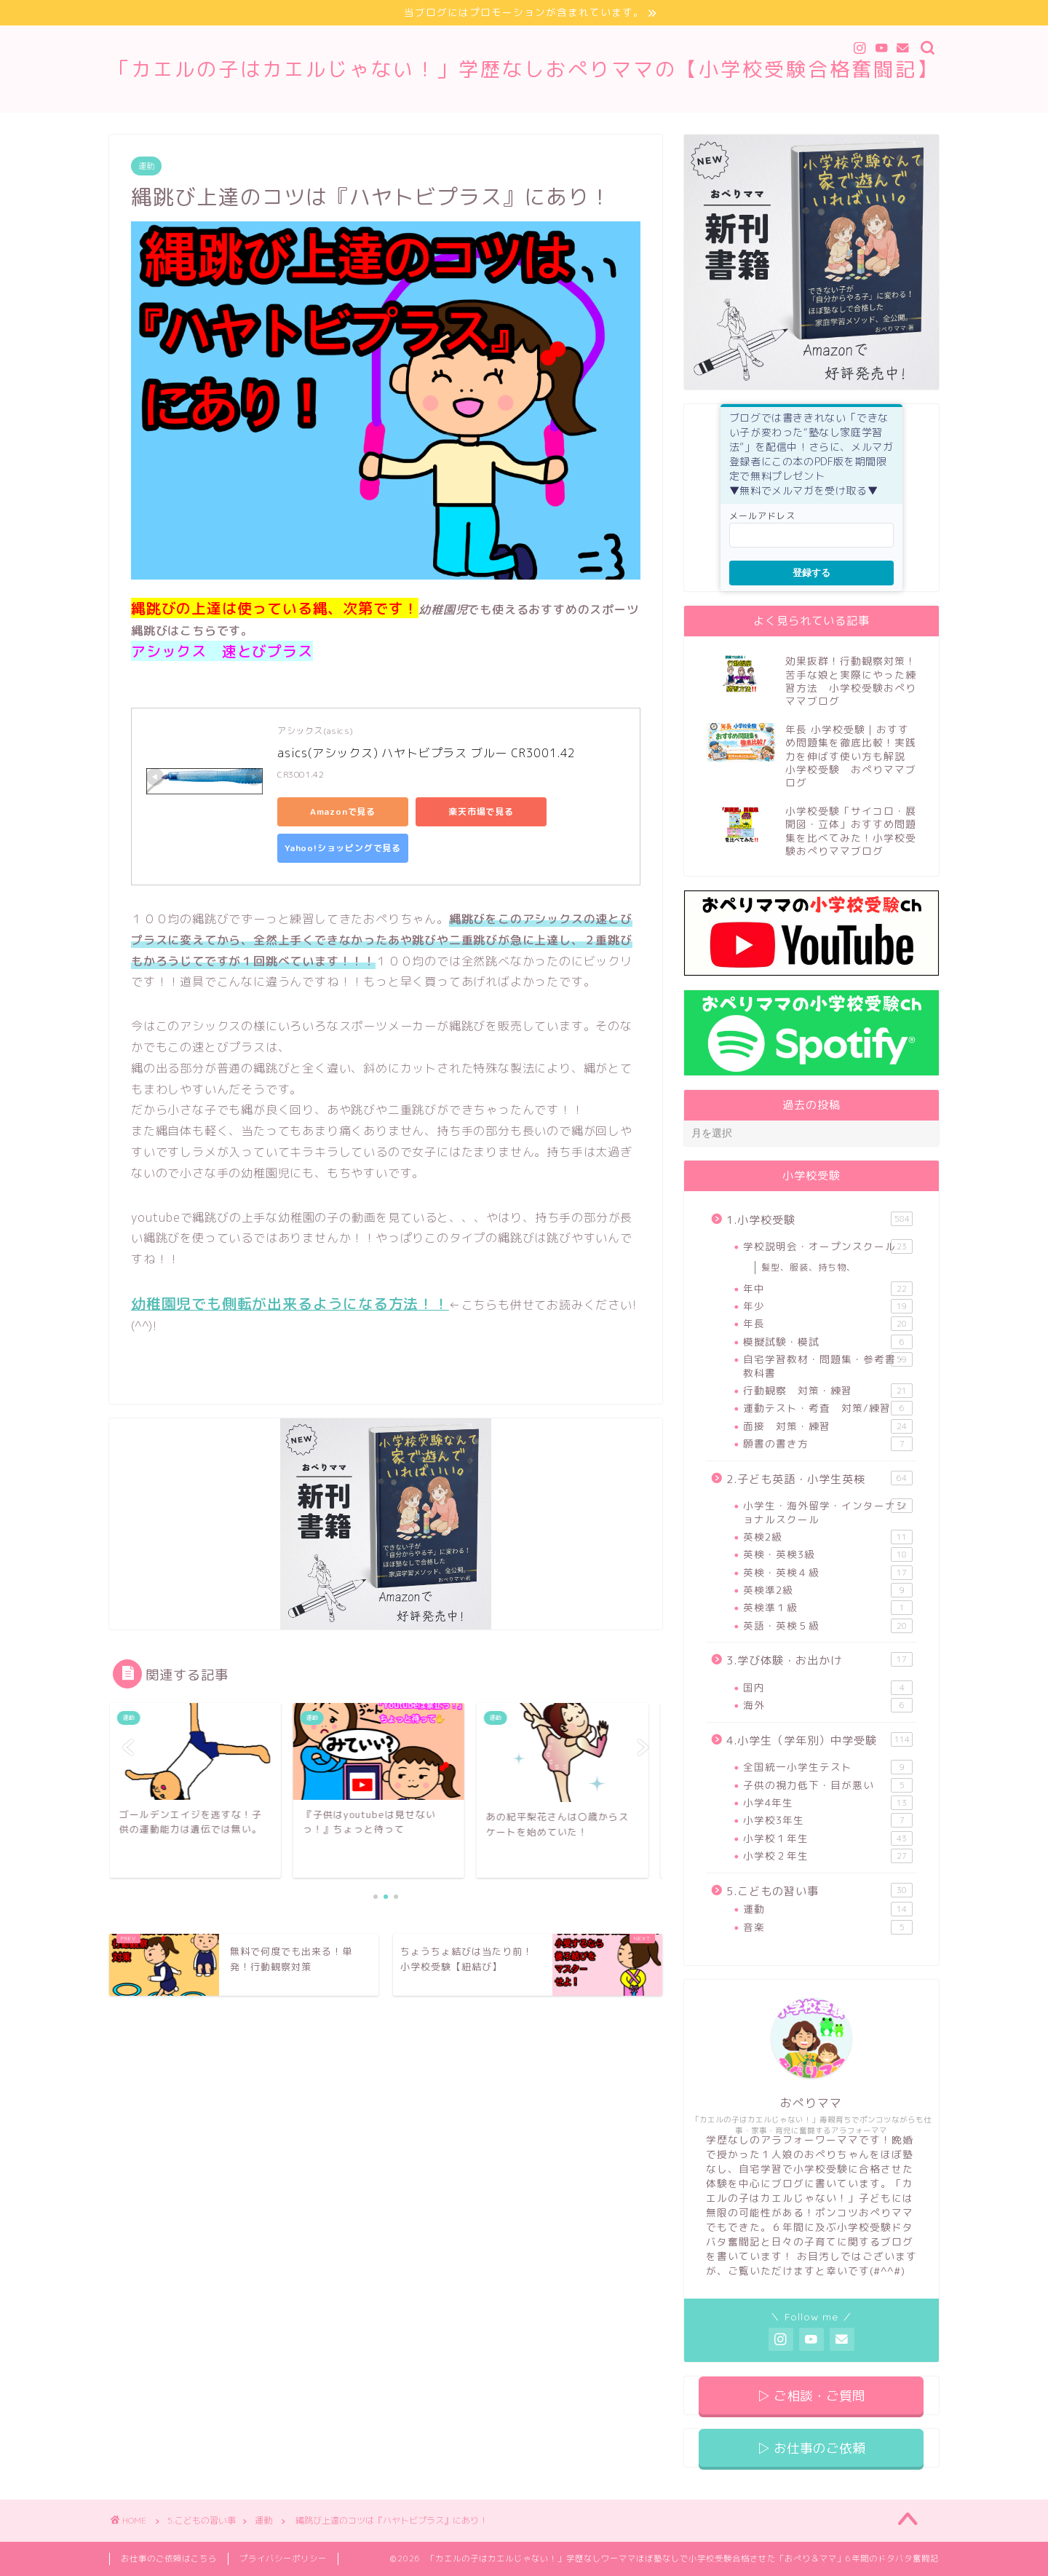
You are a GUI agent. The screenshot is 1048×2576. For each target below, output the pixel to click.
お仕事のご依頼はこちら (169, 2558)
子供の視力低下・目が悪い (828, 1785)
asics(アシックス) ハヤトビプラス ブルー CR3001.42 (426, 753)
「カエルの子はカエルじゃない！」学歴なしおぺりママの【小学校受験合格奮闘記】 (524, 69)
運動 (146, 166)
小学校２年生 (828, 1856)
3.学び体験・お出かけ (819, 1660)
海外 (828, 1705)
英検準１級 (828, 1607)
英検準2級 (828, 1590)
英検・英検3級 (828, 1554)
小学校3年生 (828, 1820)
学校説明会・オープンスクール (828, 1246)
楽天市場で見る (481, 811)
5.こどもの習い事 (819, 1891)
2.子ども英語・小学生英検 (819, 1479)
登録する (811, 572)
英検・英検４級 (828, 1572)
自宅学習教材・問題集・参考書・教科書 (828, 1365)
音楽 (828, 1927)
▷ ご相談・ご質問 (811, 2396)
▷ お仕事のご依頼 (811, 2448)
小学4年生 (828, 1802)
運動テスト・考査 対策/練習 (828, 1408)
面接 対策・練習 (828, 1426)
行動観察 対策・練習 (828, 1390)
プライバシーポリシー (283, 2558)
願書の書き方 (828, 1444)
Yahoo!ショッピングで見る (343, 848)
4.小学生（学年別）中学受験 (819, 1740)
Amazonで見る (343, 811)
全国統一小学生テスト (828, 1767)
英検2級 (828, 1537)
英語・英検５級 (828, 1626)
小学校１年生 (828, 1838)
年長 (828, 1323)
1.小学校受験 (819, 1220)
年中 (828, 1288)
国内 (828, 1687)
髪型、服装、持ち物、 (808, 1267)
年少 (828, 1306)
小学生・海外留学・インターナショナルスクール (828, 1511)
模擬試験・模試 (828, 1342)
